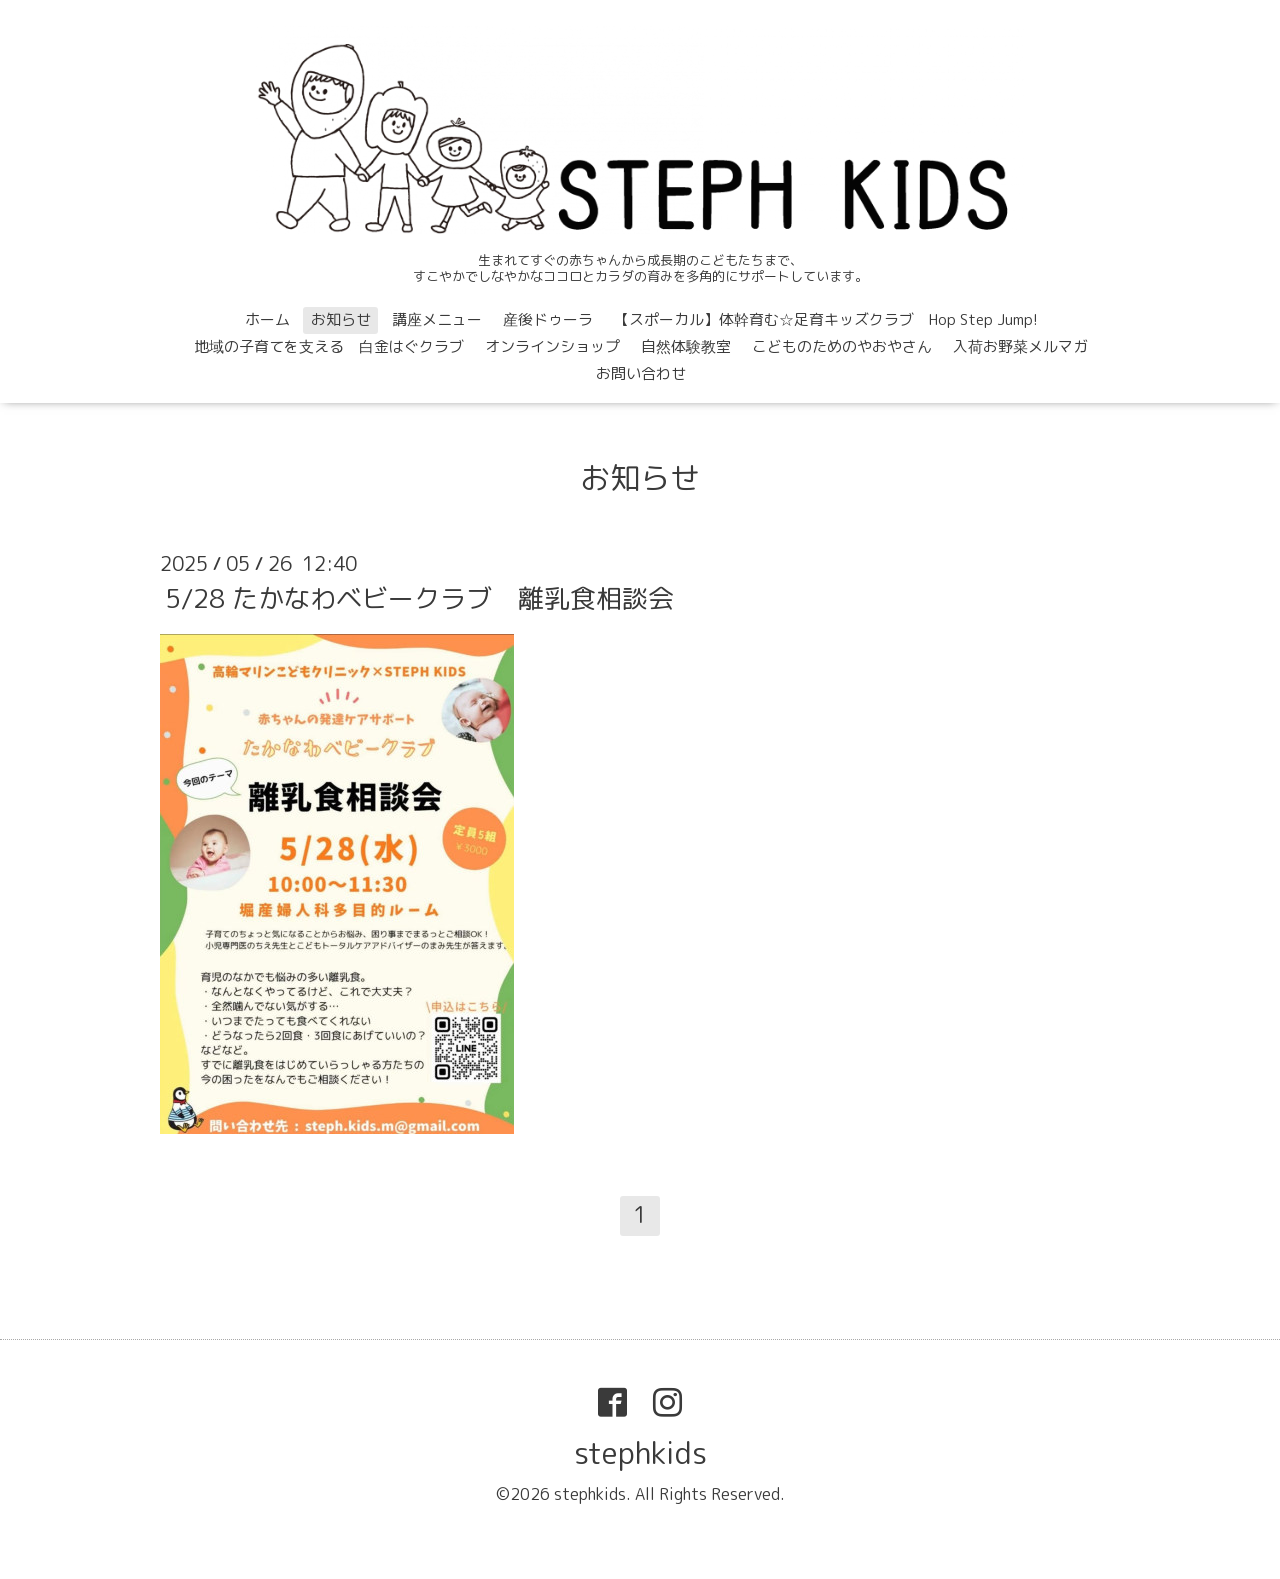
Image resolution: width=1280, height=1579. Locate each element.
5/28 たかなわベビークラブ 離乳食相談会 (419, 598)
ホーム (267, 319)
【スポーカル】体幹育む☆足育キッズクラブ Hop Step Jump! (826, 319)
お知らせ (341, 319)
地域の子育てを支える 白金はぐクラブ (329, 346)
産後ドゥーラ (548, 319)
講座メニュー (437, 319)
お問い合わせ (641, 373)
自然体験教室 (686, 346)
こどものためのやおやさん (842, 346)
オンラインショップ (552, 346)
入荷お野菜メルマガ (1020, 346)
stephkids (640, 1453)
